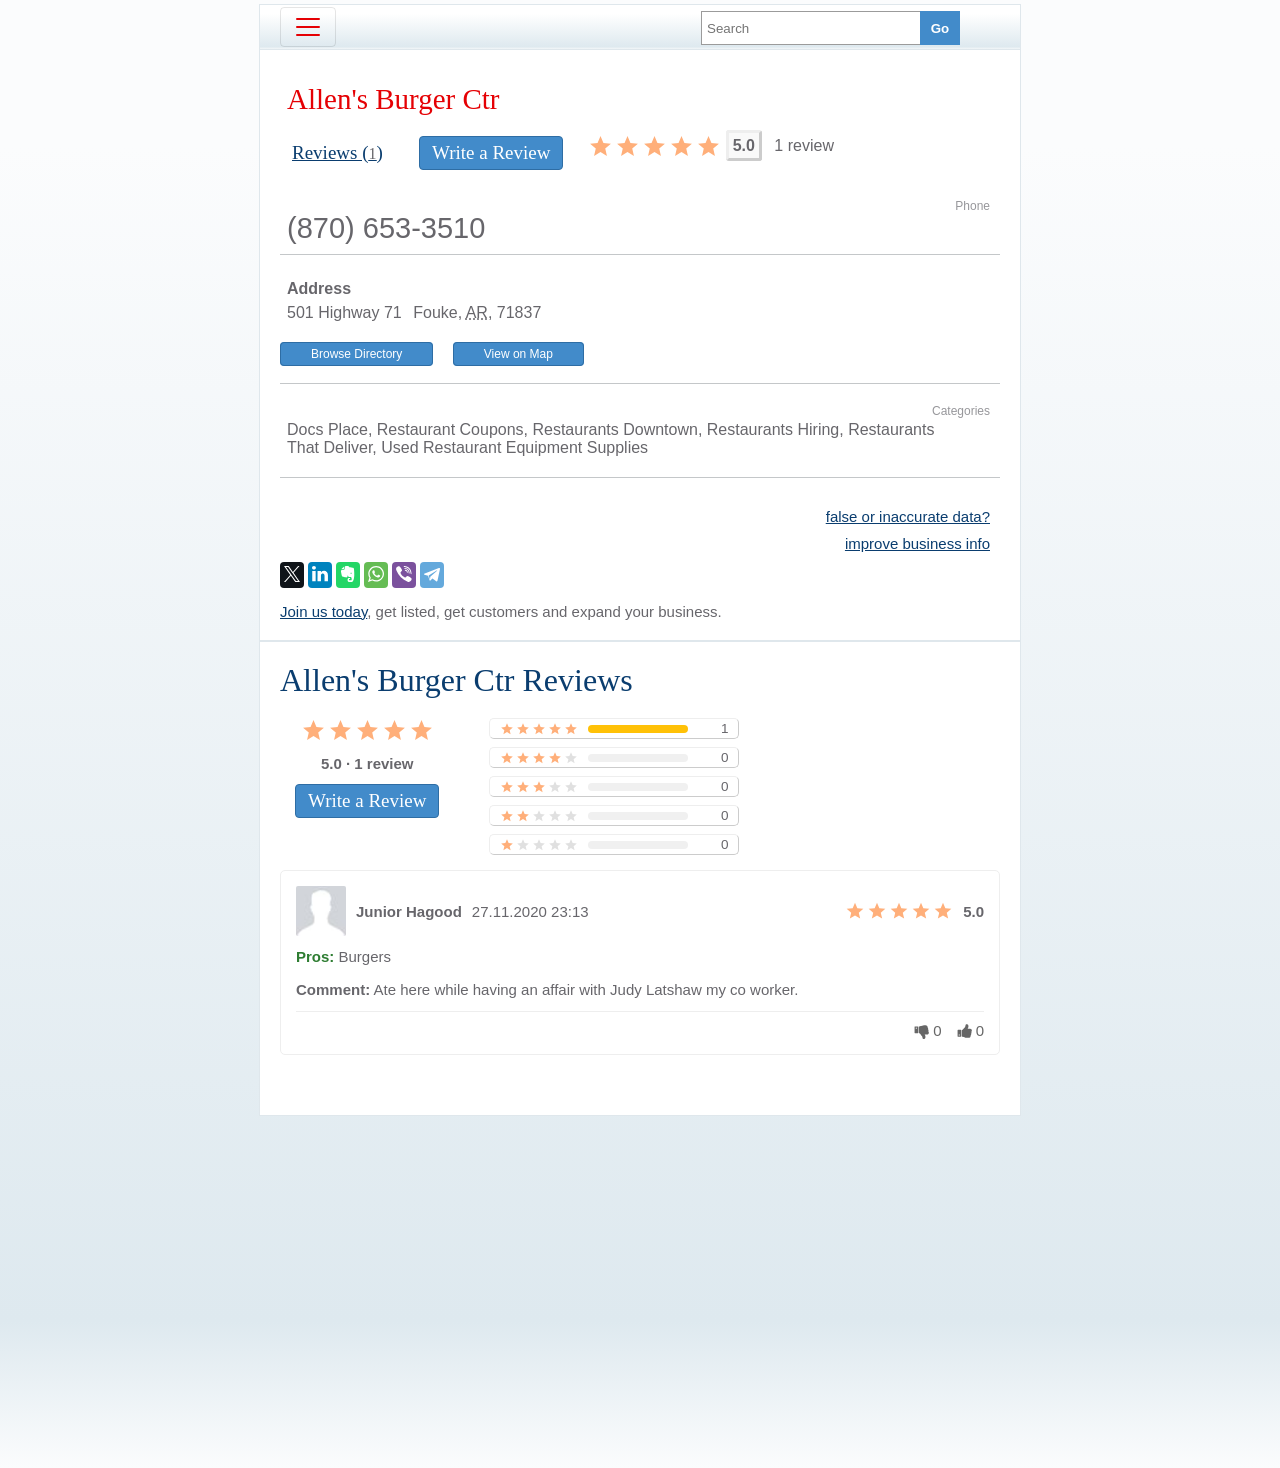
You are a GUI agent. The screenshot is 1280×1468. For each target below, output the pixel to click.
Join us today (323, 611)
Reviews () (337, 152)
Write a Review (491, 152)
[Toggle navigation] (308, 27)
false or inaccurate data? (908, 516)
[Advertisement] (640, 1258)
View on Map (518, 354)
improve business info (917, 543)
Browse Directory (356, 354)
